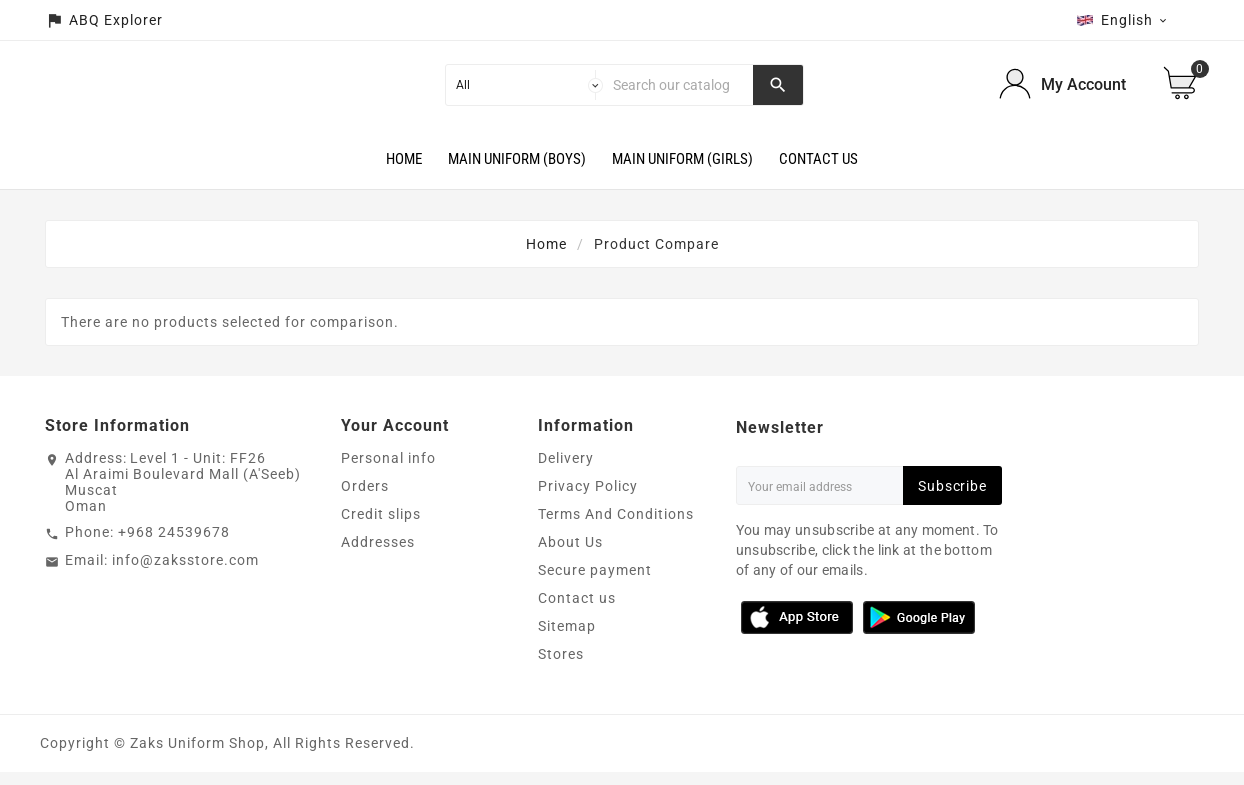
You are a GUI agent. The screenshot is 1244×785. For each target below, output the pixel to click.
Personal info (388, 471)
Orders (365, 499)
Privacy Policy (588, 499)
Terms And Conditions (616, 527)
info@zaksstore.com (185, 573)
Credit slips (381, 527)
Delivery (566, 471)
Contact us (577, 611)
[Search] (678, 91)
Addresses (378, 555)
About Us (570, 555)
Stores (561, 667)
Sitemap (567, 639)
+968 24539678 (174, 545)
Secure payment (595, 583)
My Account (1083, 91)
